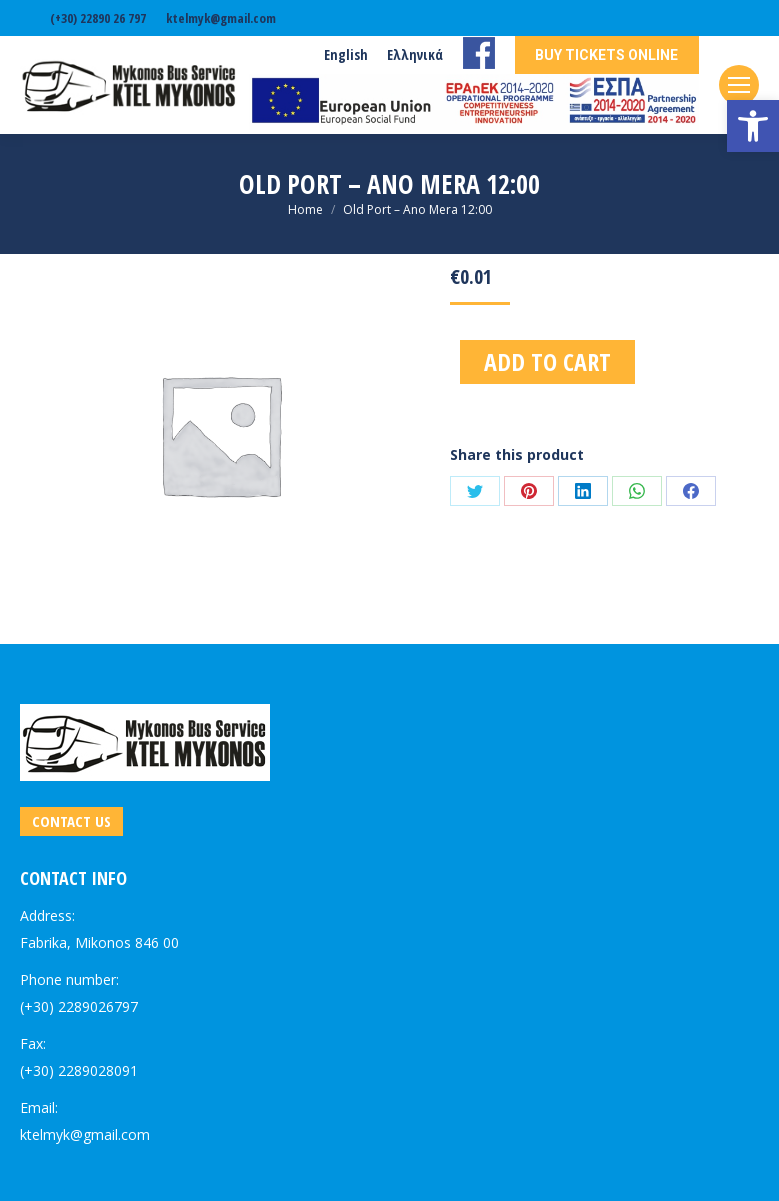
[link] (753, 126)
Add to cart (547, 361)
